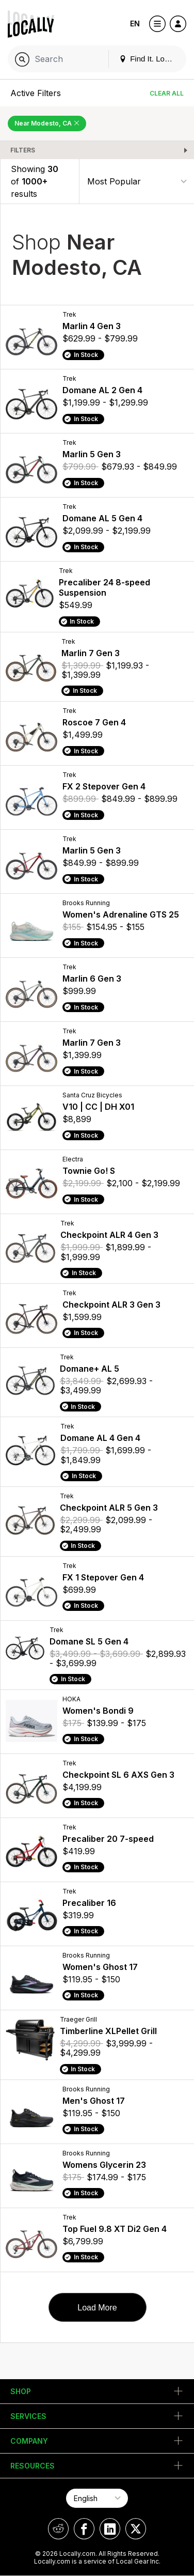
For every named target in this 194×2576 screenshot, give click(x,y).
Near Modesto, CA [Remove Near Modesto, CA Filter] (46, 123)
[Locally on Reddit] (58, 2528)
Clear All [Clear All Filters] (167, 93)
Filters (22, 150)
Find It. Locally (149, 58)
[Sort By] (136, 181)
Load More (97, 2307)
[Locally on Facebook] (84, 2528)
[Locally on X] (135, 2528)
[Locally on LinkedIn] (110, 2528)
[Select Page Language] (97, 2498)
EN (135, 23)
